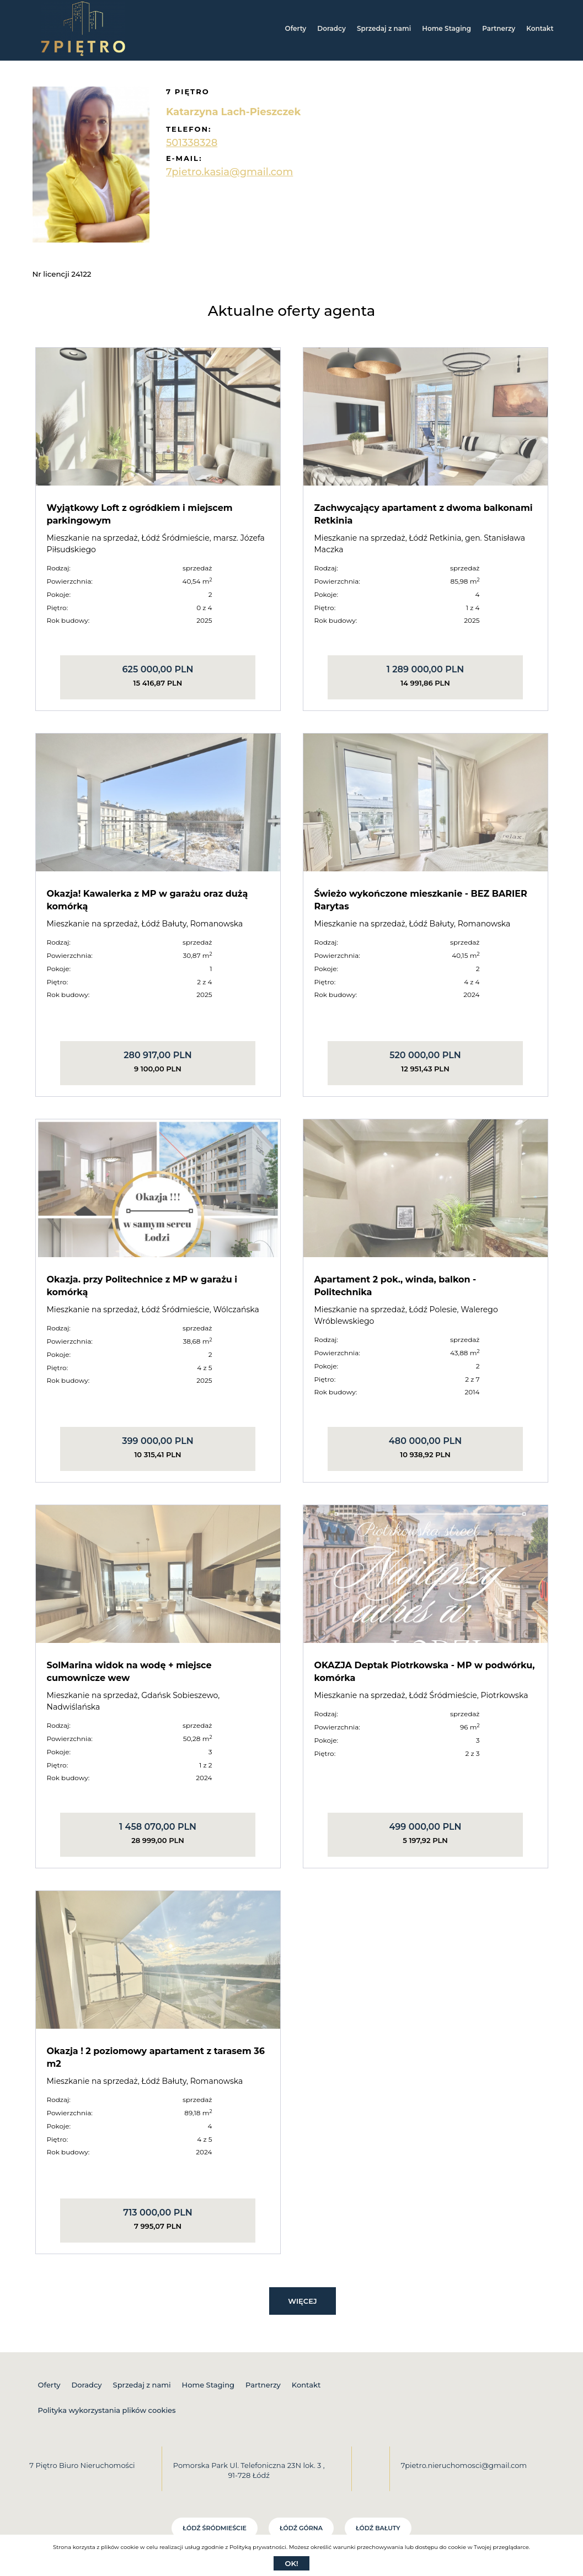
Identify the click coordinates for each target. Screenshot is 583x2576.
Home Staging (446, 28)
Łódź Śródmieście (215, 2528)
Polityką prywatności (257, 2547)
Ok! (291, 2563)
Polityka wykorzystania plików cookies (107, 2410)
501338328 (191, 143)
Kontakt (539, 28)
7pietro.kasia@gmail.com (229, 172)
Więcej (302, 2301)
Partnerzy (498, 28)
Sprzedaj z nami (384, 28)
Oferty (296, 28)
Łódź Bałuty (378, 2528)
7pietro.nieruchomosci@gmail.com (464, 2465)
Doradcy (331, 28)
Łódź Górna (301, 2528)
